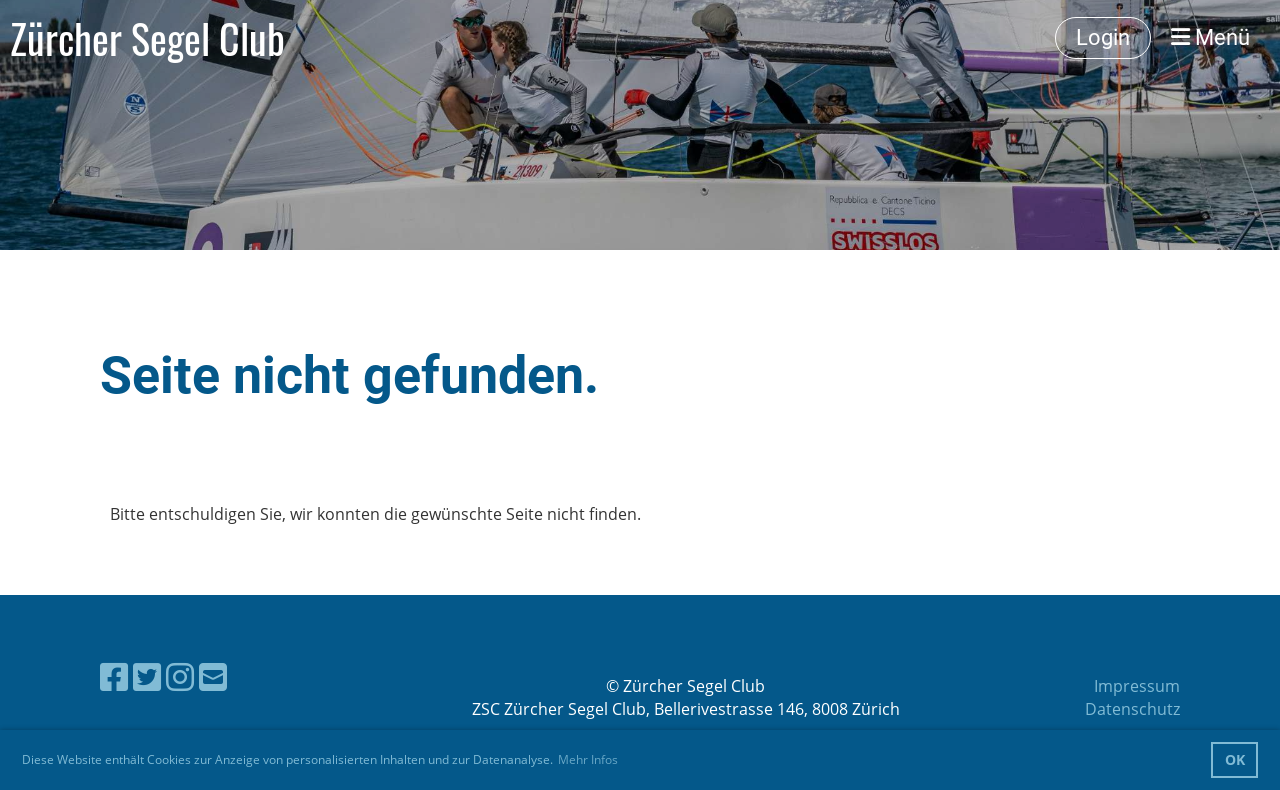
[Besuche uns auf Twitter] (147, 676)
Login (1103, 37)
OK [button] (1235, 759)
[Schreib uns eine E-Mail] (213, 676)
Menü (1210, 37)
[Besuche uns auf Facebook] (114, 676)
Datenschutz (1132, 709)
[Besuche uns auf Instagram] (180, 676)
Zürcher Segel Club (147, 38)
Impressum (1137, 686)
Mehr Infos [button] (588, 759)
